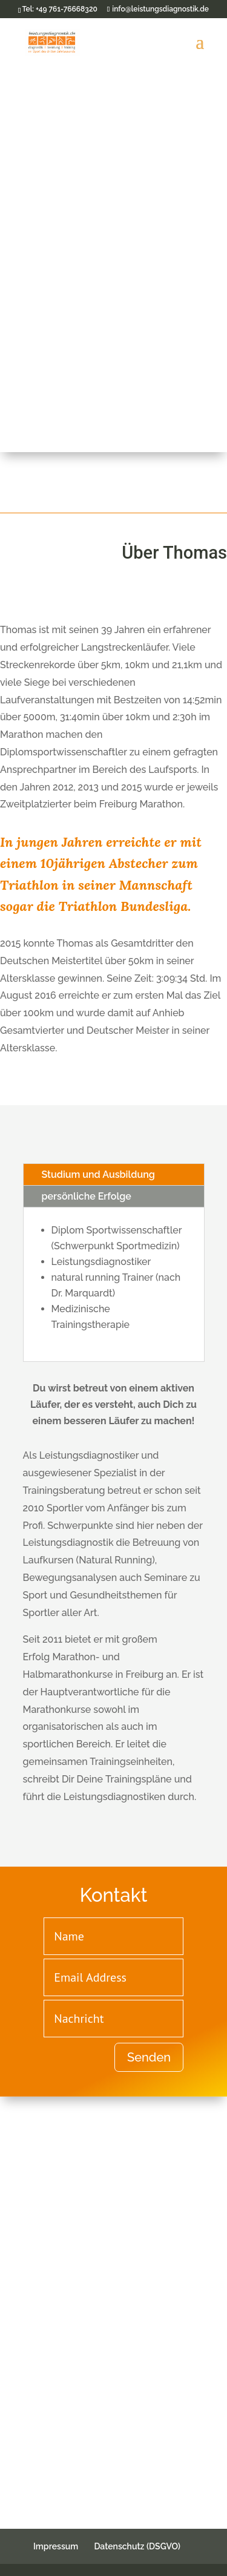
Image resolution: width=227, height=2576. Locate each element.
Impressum (55, 2546)
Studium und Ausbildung (98, 1174)
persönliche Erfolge (86, 1196)
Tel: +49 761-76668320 (59, 9)
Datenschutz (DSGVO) (137, 2546)
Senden (149, 2057)
